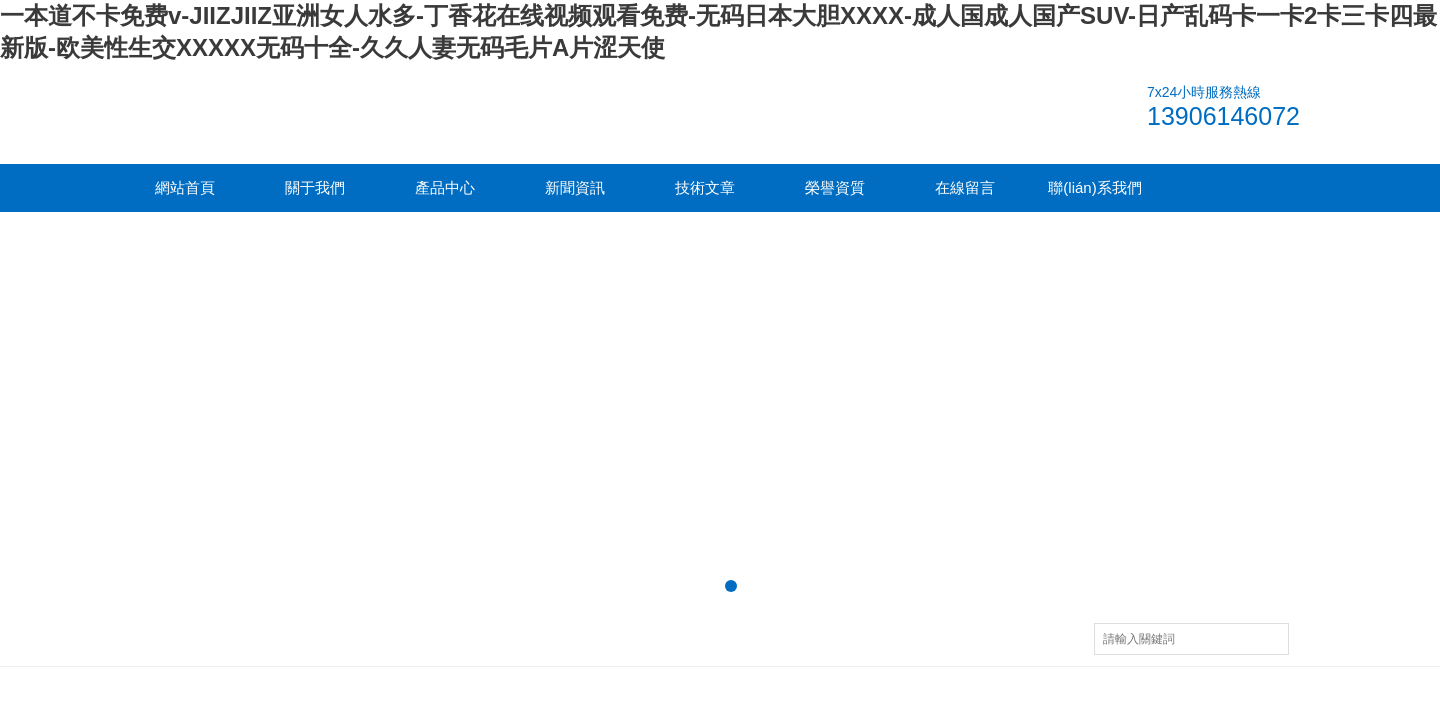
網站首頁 (185, 187)
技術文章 (705, 187)
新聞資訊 (575, 187)
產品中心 (445, 187)
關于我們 (315, 187)
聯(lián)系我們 (1094, 187)
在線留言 (965, 187)
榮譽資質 (835, 187)
